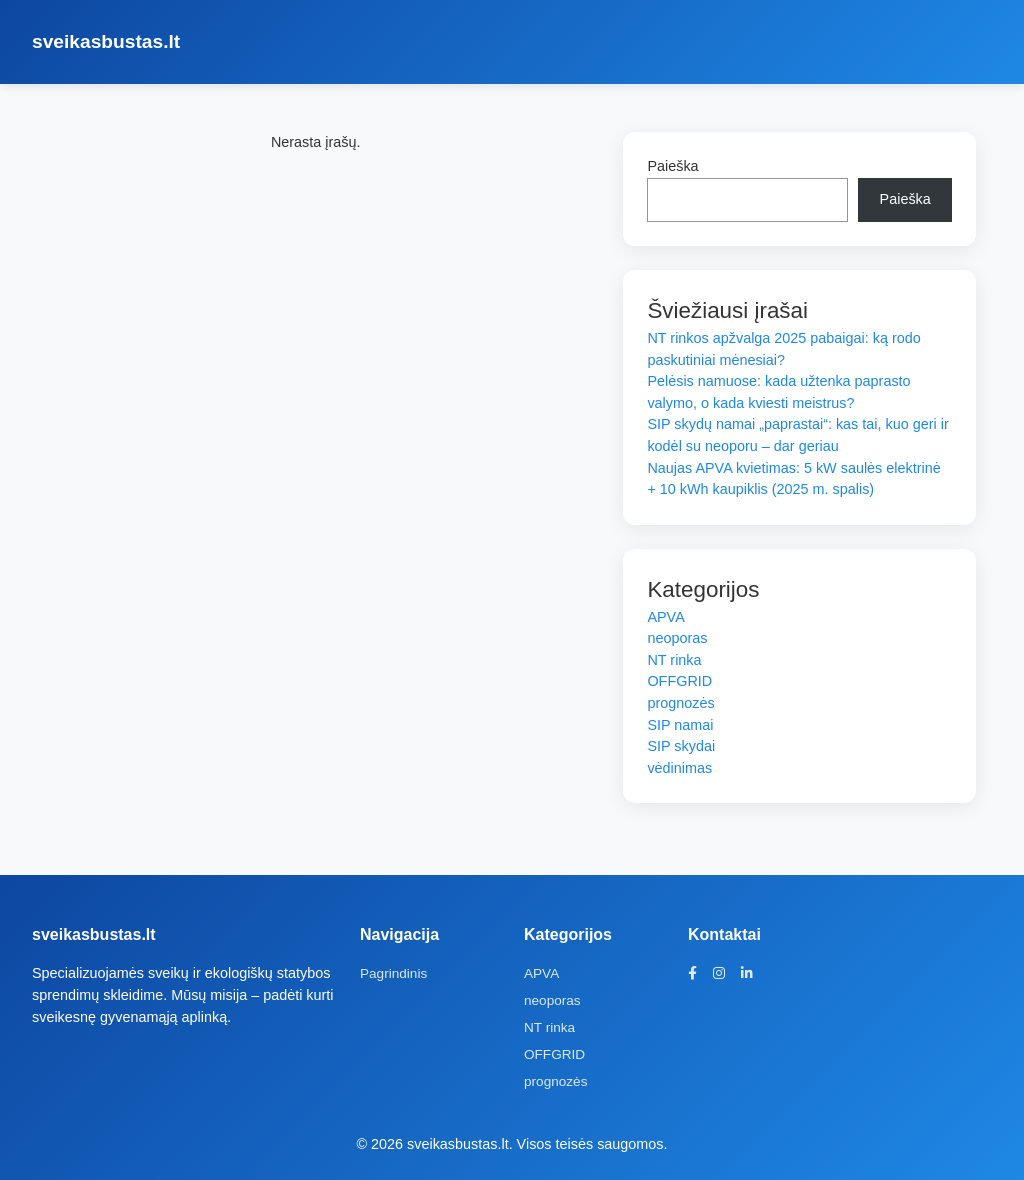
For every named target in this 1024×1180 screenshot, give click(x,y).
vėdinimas (679, 768)
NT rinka (674, 660)
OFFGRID (679, 681)
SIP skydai (681, 746)
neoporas (677, 638)
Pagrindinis (393, 973)
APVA (665, 617)
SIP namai (680, 725)
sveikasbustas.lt (106, 41)
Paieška (672, 166)
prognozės (680, 703)
